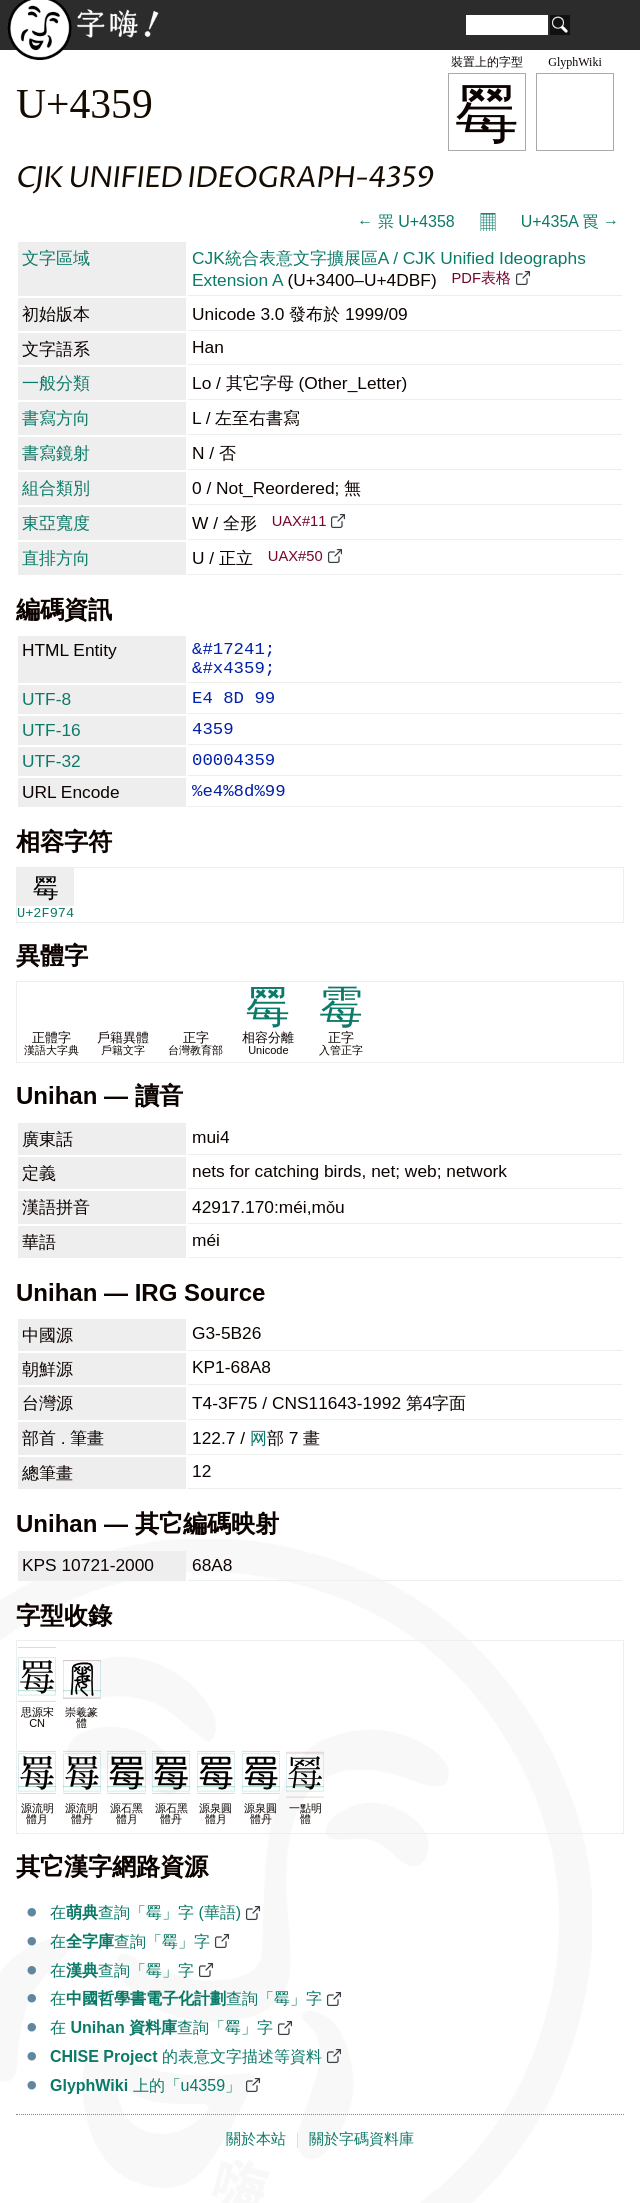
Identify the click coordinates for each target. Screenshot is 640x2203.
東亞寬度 (56, 523)
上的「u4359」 (145, 2111)
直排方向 (56, 558)
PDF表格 (480, 278)
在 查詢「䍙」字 (161, 2053)
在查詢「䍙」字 (130, 1967)
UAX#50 (295, 556)
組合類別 (56, 488)
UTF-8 (46, 709)
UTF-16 (51, 744)
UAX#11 (299, 521)
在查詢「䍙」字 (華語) (145, 1938)
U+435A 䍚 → (570, 221)
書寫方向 (56, 418)
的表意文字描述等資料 (186, 2082)
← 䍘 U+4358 (405, 221)
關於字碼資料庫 (361, 2165)
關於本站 (256, 2165)
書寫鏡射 (56, 453)
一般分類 (56, 383)
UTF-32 (51, 779)
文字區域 (56, 258)
